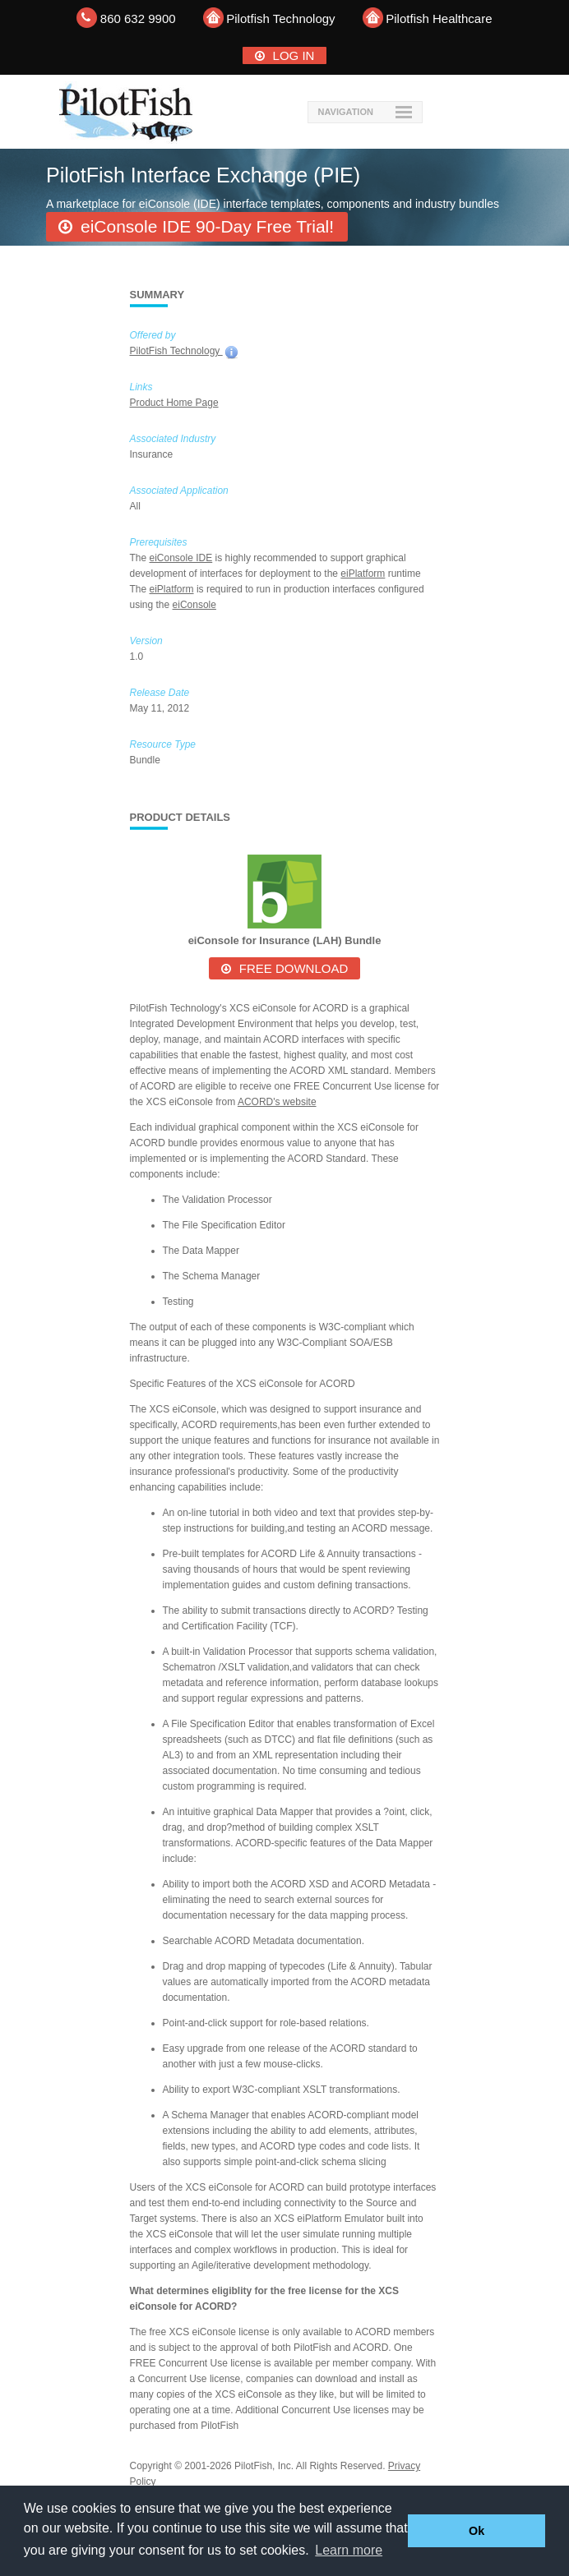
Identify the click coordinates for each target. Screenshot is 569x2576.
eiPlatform (362, 573)
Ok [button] (476, 2530)
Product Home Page (174, 402)
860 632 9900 (138, 18)
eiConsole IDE (181, 558)
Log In (294, 55)
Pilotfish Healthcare (439, 18)
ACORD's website (277, 1102)
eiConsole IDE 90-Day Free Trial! (207, 226)
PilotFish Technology (176, 351)
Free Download (294, 968)
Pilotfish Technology (280, 18)
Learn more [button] (348, 2550)
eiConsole (194, 605)
